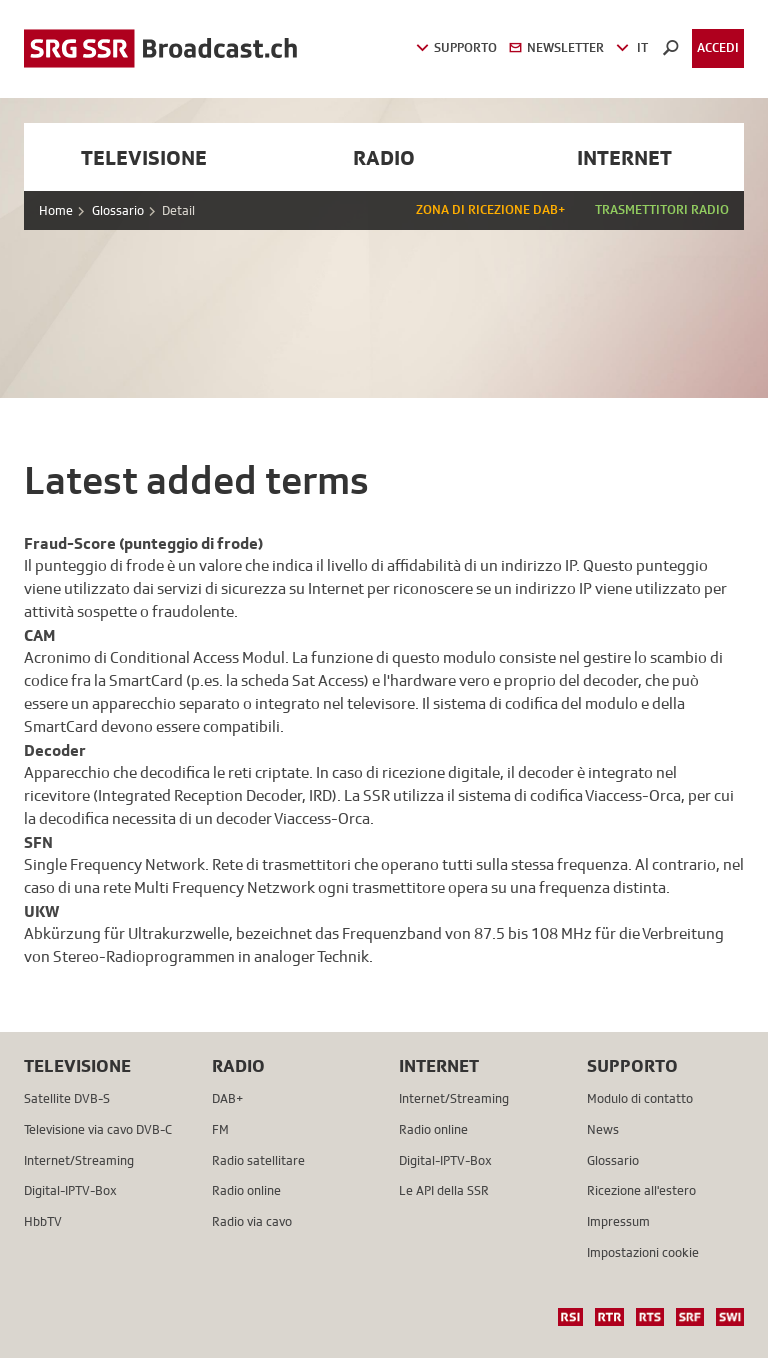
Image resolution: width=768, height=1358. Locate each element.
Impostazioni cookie (643, 1252)
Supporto (632, 1065)
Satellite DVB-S (67, 1098)
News (603, 1129)
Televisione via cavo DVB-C (98, 1129)
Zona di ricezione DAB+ (490, 209)
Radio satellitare (258, 1160)
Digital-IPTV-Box (70, 1190)
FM (220, 1129)
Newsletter (556, 47)
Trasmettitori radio (662, 209)
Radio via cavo (252, 1221)
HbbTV (43, 1221)
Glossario (118, 210)
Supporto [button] (456, 47)
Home (56, 210)
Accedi (718, 47)
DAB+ (227, 1098)
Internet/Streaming (79, 1160)
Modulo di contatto (640, 1098)
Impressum (618, 1221)
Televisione (144, 157)
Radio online (246, 1190)
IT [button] (632, 47)
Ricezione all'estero (641, 1190)
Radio (384, 157)
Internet (624, 157)
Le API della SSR (444, 1190)
